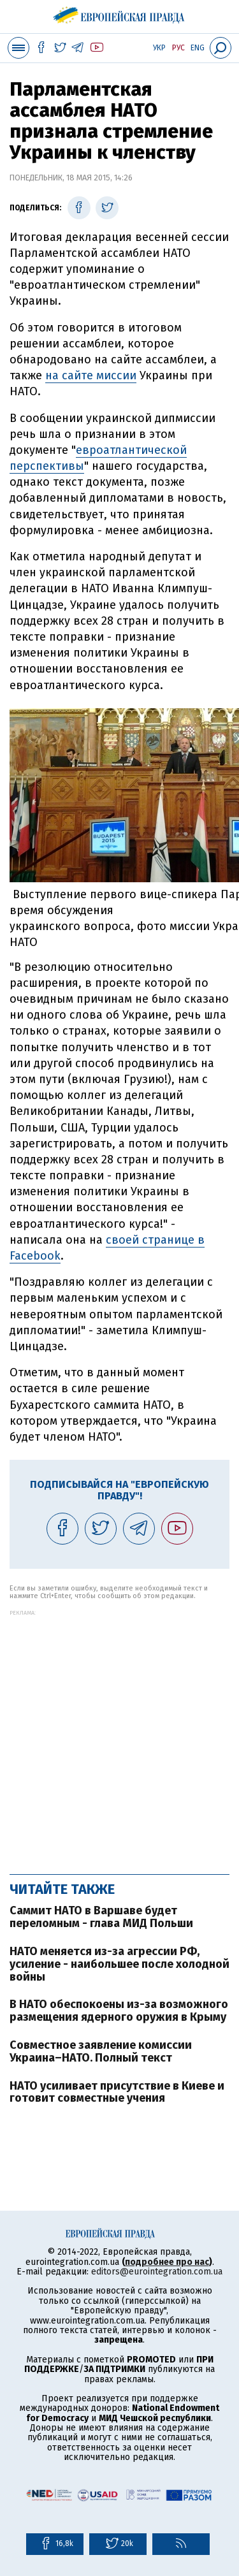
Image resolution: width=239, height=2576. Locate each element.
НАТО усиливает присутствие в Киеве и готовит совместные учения (117, 2092)
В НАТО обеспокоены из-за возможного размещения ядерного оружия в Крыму (119, 2010)
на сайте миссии (90, 375)
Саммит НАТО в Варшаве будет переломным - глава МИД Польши (101, 1916)
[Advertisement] (119, 1735)
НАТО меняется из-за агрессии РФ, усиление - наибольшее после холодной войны (119, 1964)
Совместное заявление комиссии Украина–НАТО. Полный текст (101, 2051)
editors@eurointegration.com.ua (156, 2271)
